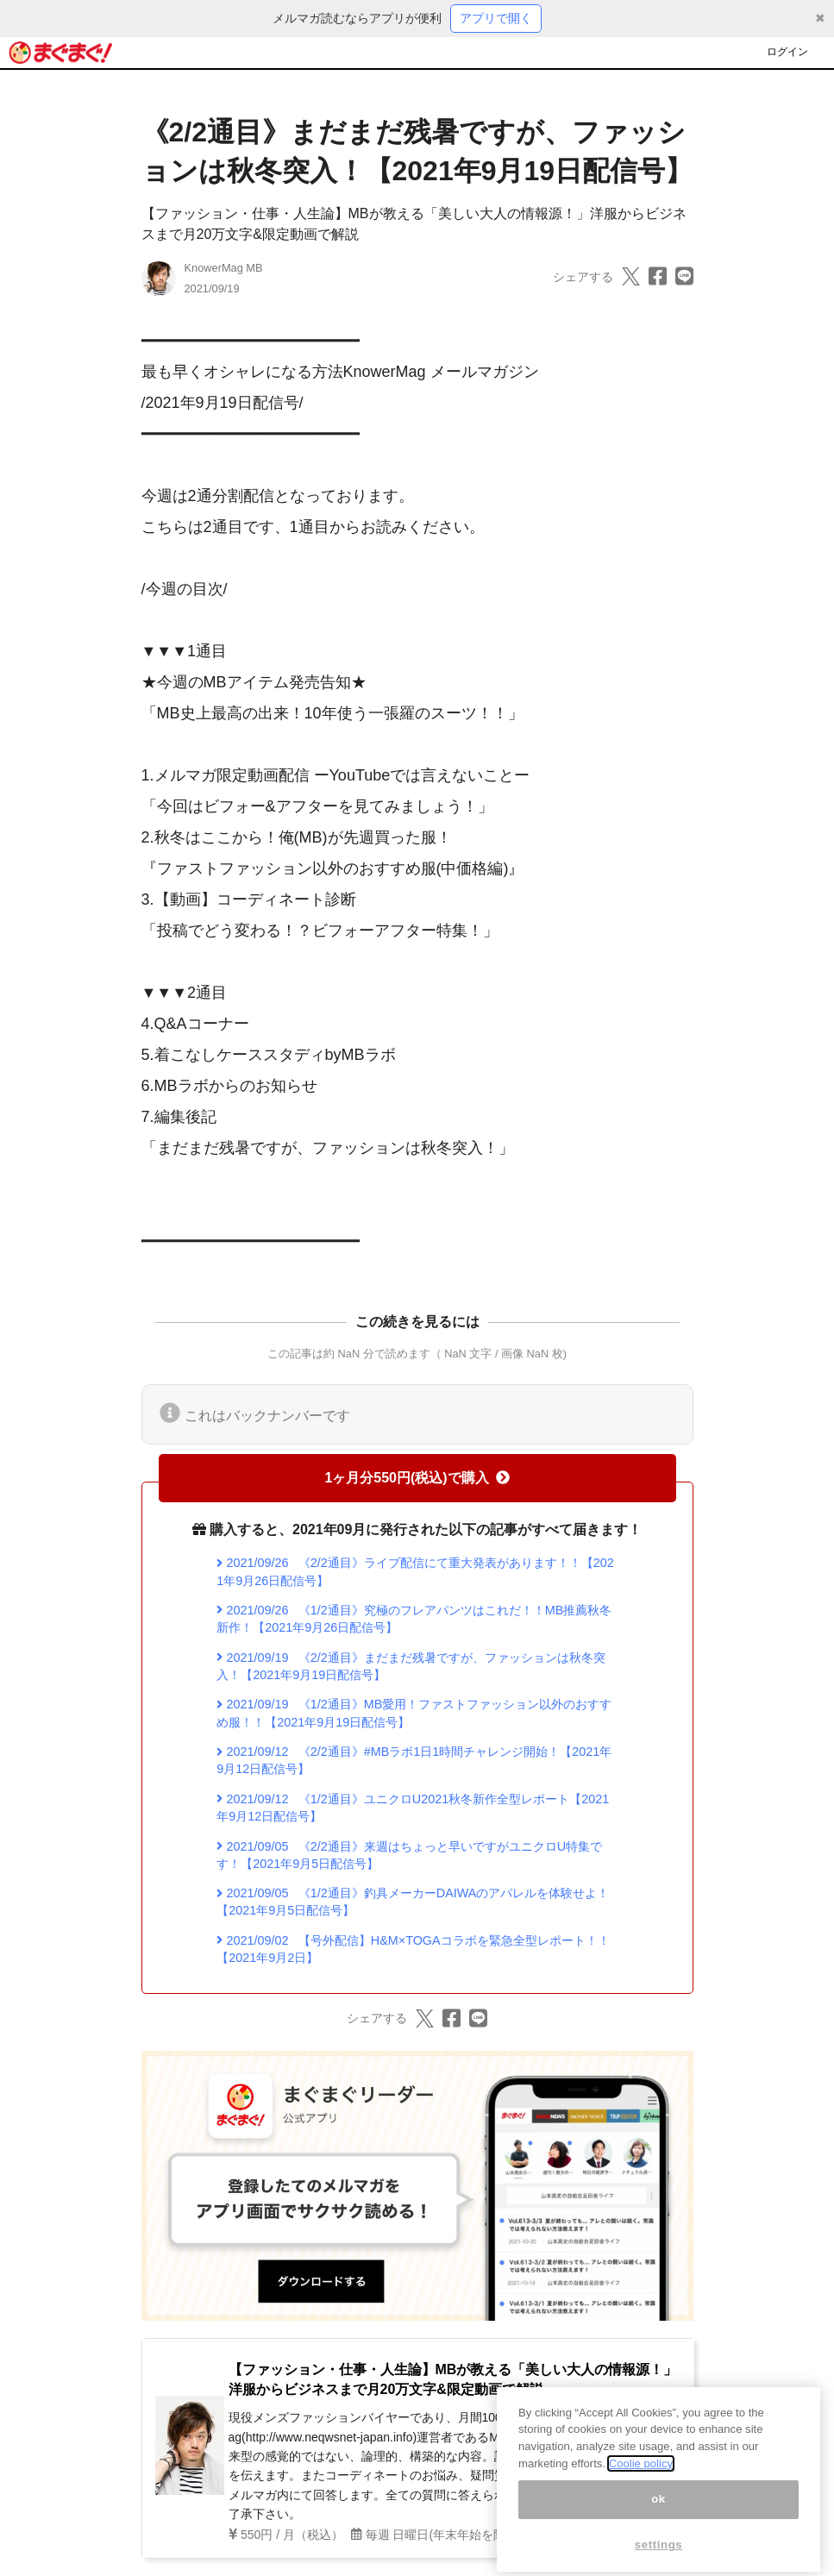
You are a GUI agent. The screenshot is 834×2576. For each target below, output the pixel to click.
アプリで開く (496, 18)
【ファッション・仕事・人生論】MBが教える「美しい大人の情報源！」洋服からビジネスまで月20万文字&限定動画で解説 (453, 2379)
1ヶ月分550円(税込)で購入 (416, 1477)
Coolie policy (641, 2480)
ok (658, 2516)
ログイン (787, 52)
